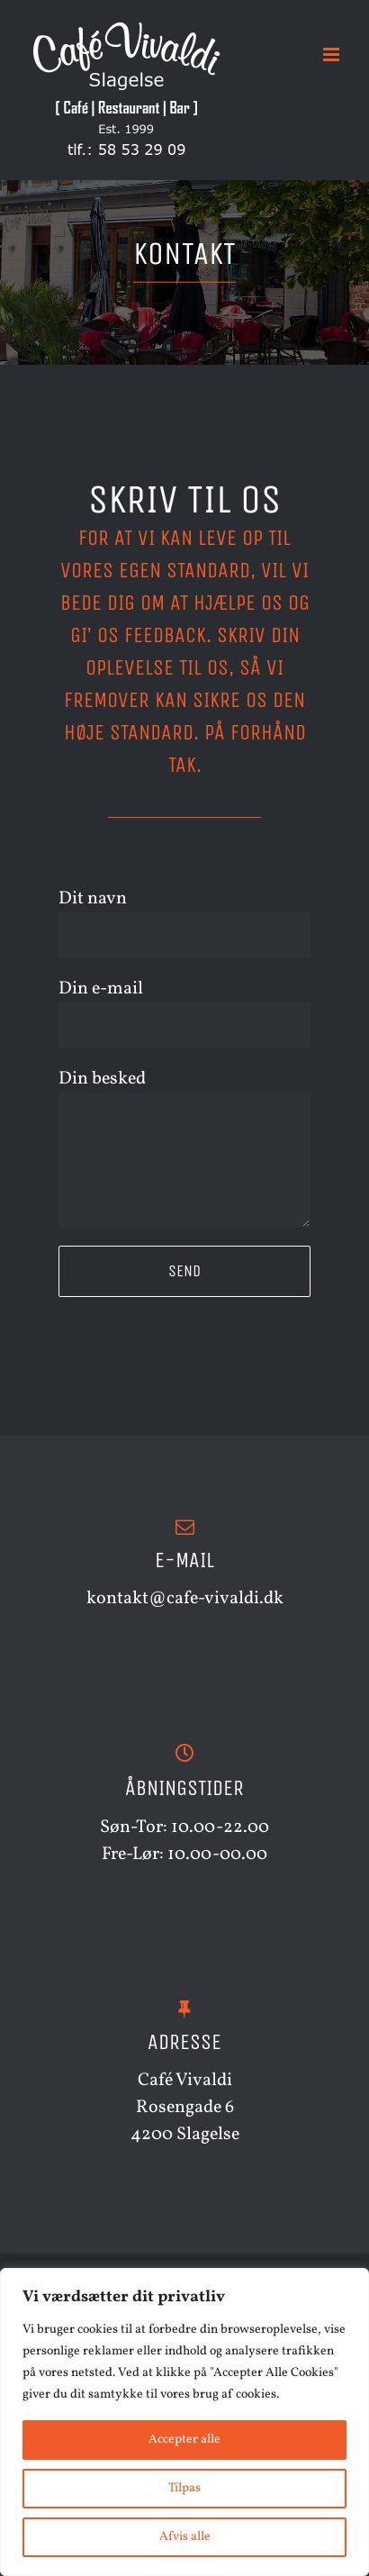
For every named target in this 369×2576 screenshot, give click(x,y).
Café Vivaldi (185, 2080)
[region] (184, 2422)
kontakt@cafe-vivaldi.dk (185, 1598)
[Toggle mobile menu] (332, 54)
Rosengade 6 (185, 2107)
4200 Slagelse (184, 2134)
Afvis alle (185, 2536)
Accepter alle (184, 2439)
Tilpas (184, 2488)
